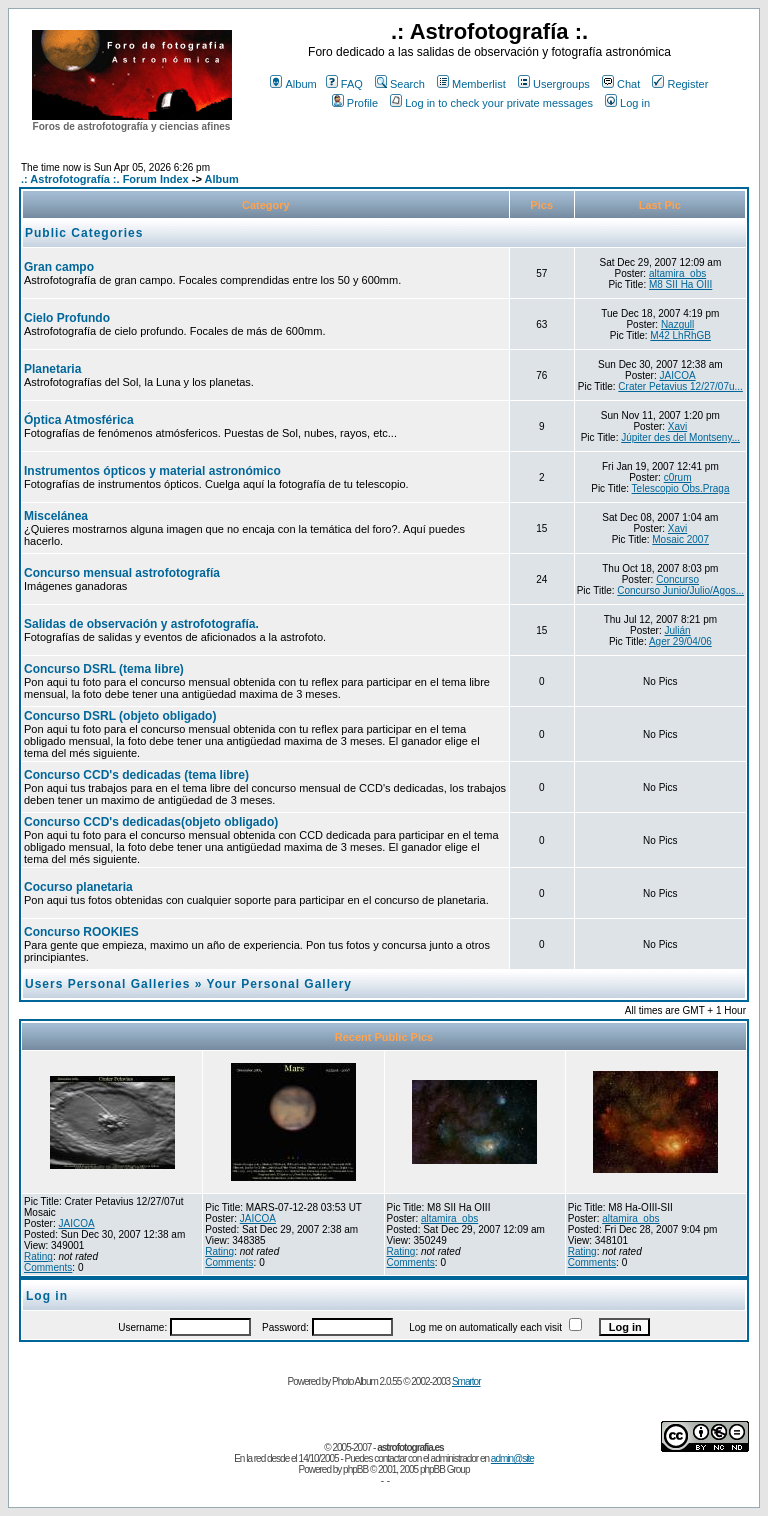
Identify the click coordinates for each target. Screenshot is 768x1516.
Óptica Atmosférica (79, 420)
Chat (621, 84)
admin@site (512, 1458)
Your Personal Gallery (280, 984)
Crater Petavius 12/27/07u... (680, 386)
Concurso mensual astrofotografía (122, 573)
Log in (627, 103)
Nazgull (677, 324)
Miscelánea (56, 516)
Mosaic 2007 (680, 539)
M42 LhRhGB (680, 335)
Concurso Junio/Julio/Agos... (680, 590)
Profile (355, 103)
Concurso (677, 579)
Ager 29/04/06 (680, 641)
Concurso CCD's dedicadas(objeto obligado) (151, 822)
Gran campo (59, 267)
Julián (678, 630)
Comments (48, 1267)
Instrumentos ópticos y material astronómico (152, 471)
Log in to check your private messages (491, 103)
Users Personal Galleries (107, 984)
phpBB (355, 1469)
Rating (38, 1256)
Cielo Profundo (67, 318)
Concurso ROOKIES (81, 932)
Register (680, 84)
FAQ (344, 84)
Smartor (466, 1381)
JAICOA (678, 375)
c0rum (678, 477)
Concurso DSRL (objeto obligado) (120, 716)
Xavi (677, 426)
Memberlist (471, 84)
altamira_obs (677, 273)
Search (400, 84)
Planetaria (52, 369)
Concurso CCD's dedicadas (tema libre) (136, 775)
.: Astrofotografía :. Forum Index (105, 179)
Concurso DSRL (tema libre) (104, 669)
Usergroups (554, 84)
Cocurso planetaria (78, 887)
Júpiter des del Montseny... (680, 437)
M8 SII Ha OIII (680, 284)
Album (293, 84)
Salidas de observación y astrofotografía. (141, 624)
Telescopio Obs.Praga (681, 488)
